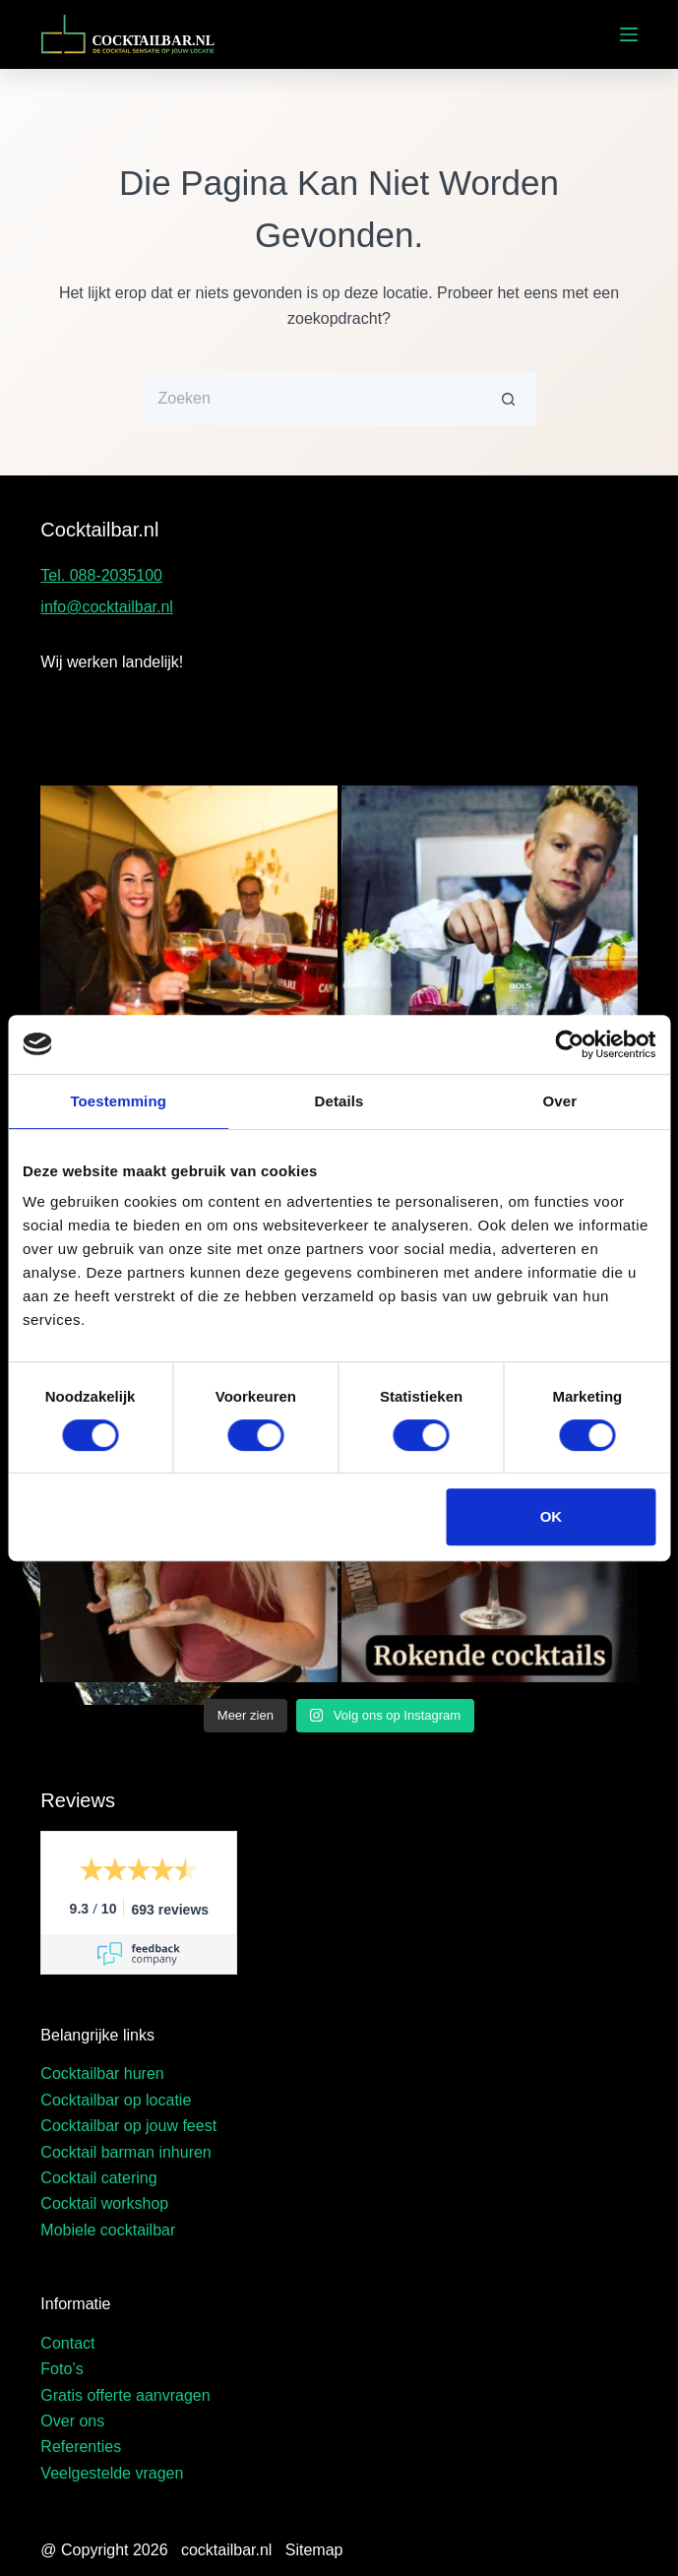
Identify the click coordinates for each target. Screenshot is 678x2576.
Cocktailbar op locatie (115, 2100)
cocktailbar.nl (227, 2550)
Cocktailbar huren (101, 2073)
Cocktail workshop (104, 2203)
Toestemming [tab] (118, 1101)
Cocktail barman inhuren (125, 2152)
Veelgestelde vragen (111, 2473)
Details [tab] (339, 1101)
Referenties (80, 2446)
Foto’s (61, 2368)
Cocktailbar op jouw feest (128, 2125)
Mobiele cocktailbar (107, 2230)
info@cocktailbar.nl (106, 606)
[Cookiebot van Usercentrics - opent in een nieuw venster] (569, 1044)
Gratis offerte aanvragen (125, 2395)
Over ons (72, 2421)
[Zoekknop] (509, 399)
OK (551, 1516)
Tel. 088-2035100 (101, 575)
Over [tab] (560, 1101)
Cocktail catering (98, 2177)
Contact (67, 2343)
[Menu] (629, 34)
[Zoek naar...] (312, 399)
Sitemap (314, 2550)
